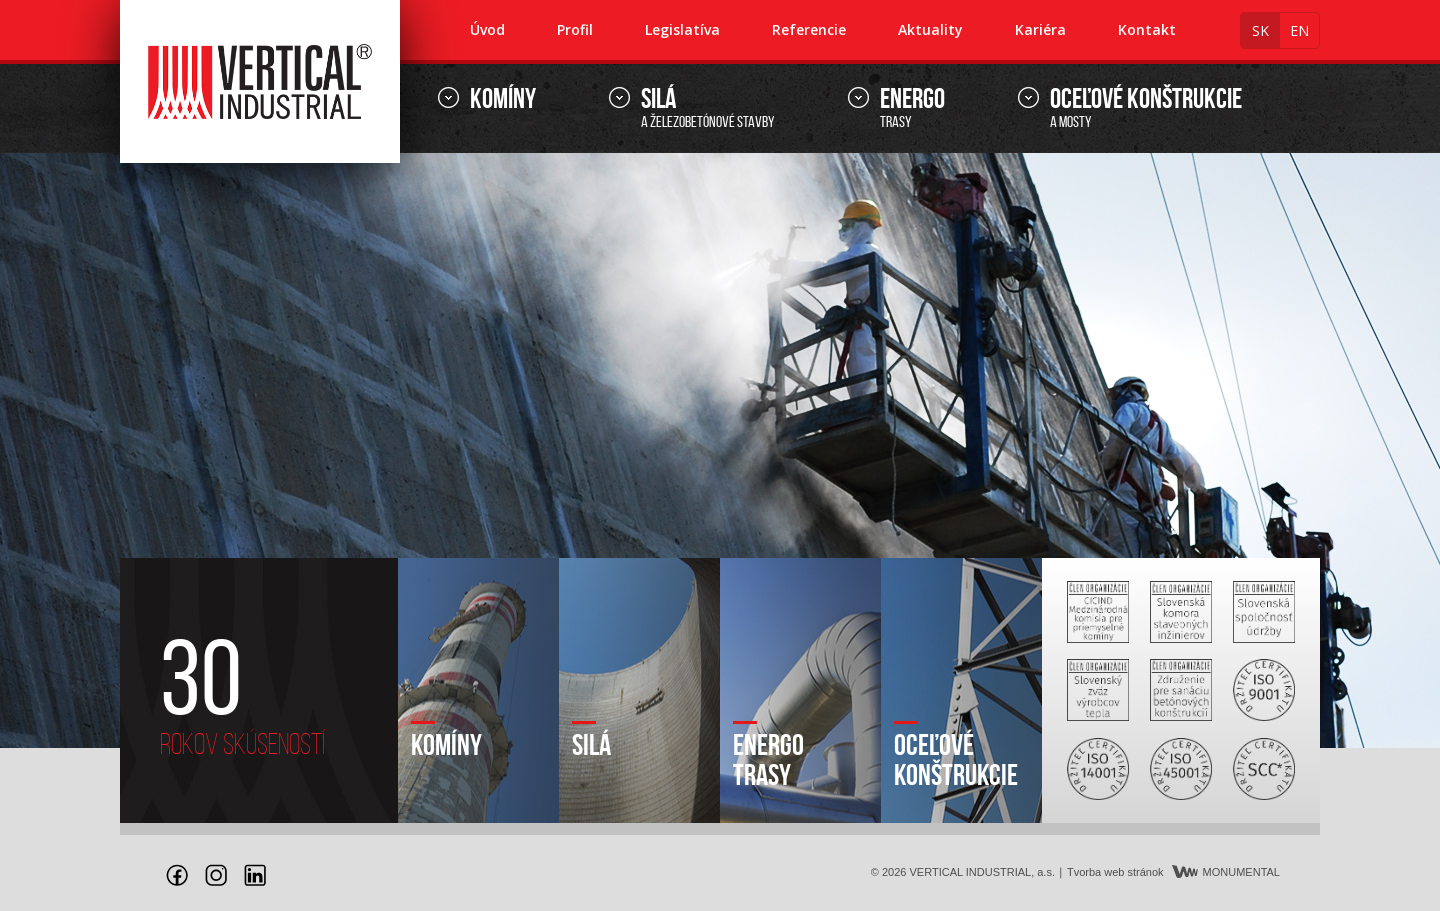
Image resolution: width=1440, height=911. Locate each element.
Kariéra (1040, 29)
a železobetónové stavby (708, 108)
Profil (575, 29)
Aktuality (930, 29)
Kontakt (1147, 29)
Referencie (809, 29)
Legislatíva (682, 29)
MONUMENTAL (1226, 872)
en (1299, 30)
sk (1260, 30)
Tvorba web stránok (1115, 872)
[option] (720, 450)
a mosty (1146, 108)
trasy (912, 108)
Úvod (487, 29)
